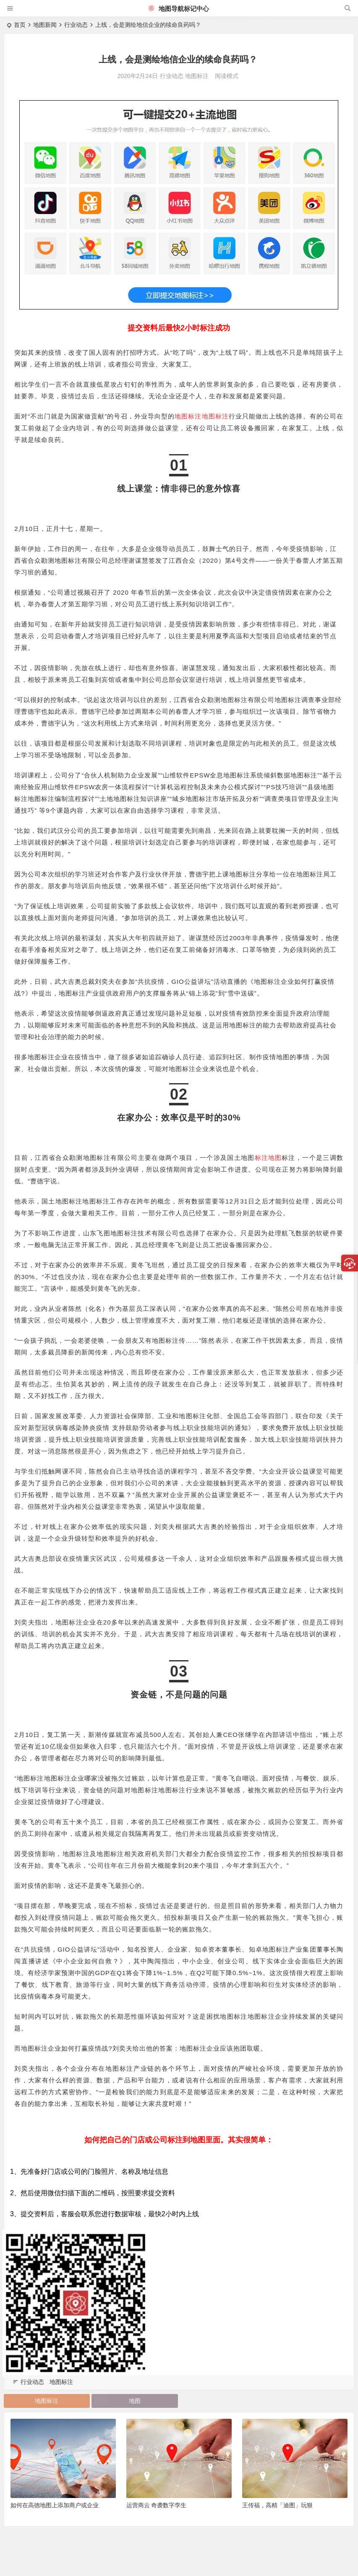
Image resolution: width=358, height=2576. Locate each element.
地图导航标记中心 (178, 8)
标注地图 (36, 796)
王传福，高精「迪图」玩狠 (277, 2504)
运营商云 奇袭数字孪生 (156, 2504)
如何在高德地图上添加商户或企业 (54, 2504)
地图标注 (197, 76)
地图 (135, 2400)
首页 (20, 24)
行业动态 (76, 24)
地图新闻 (45, 24)
